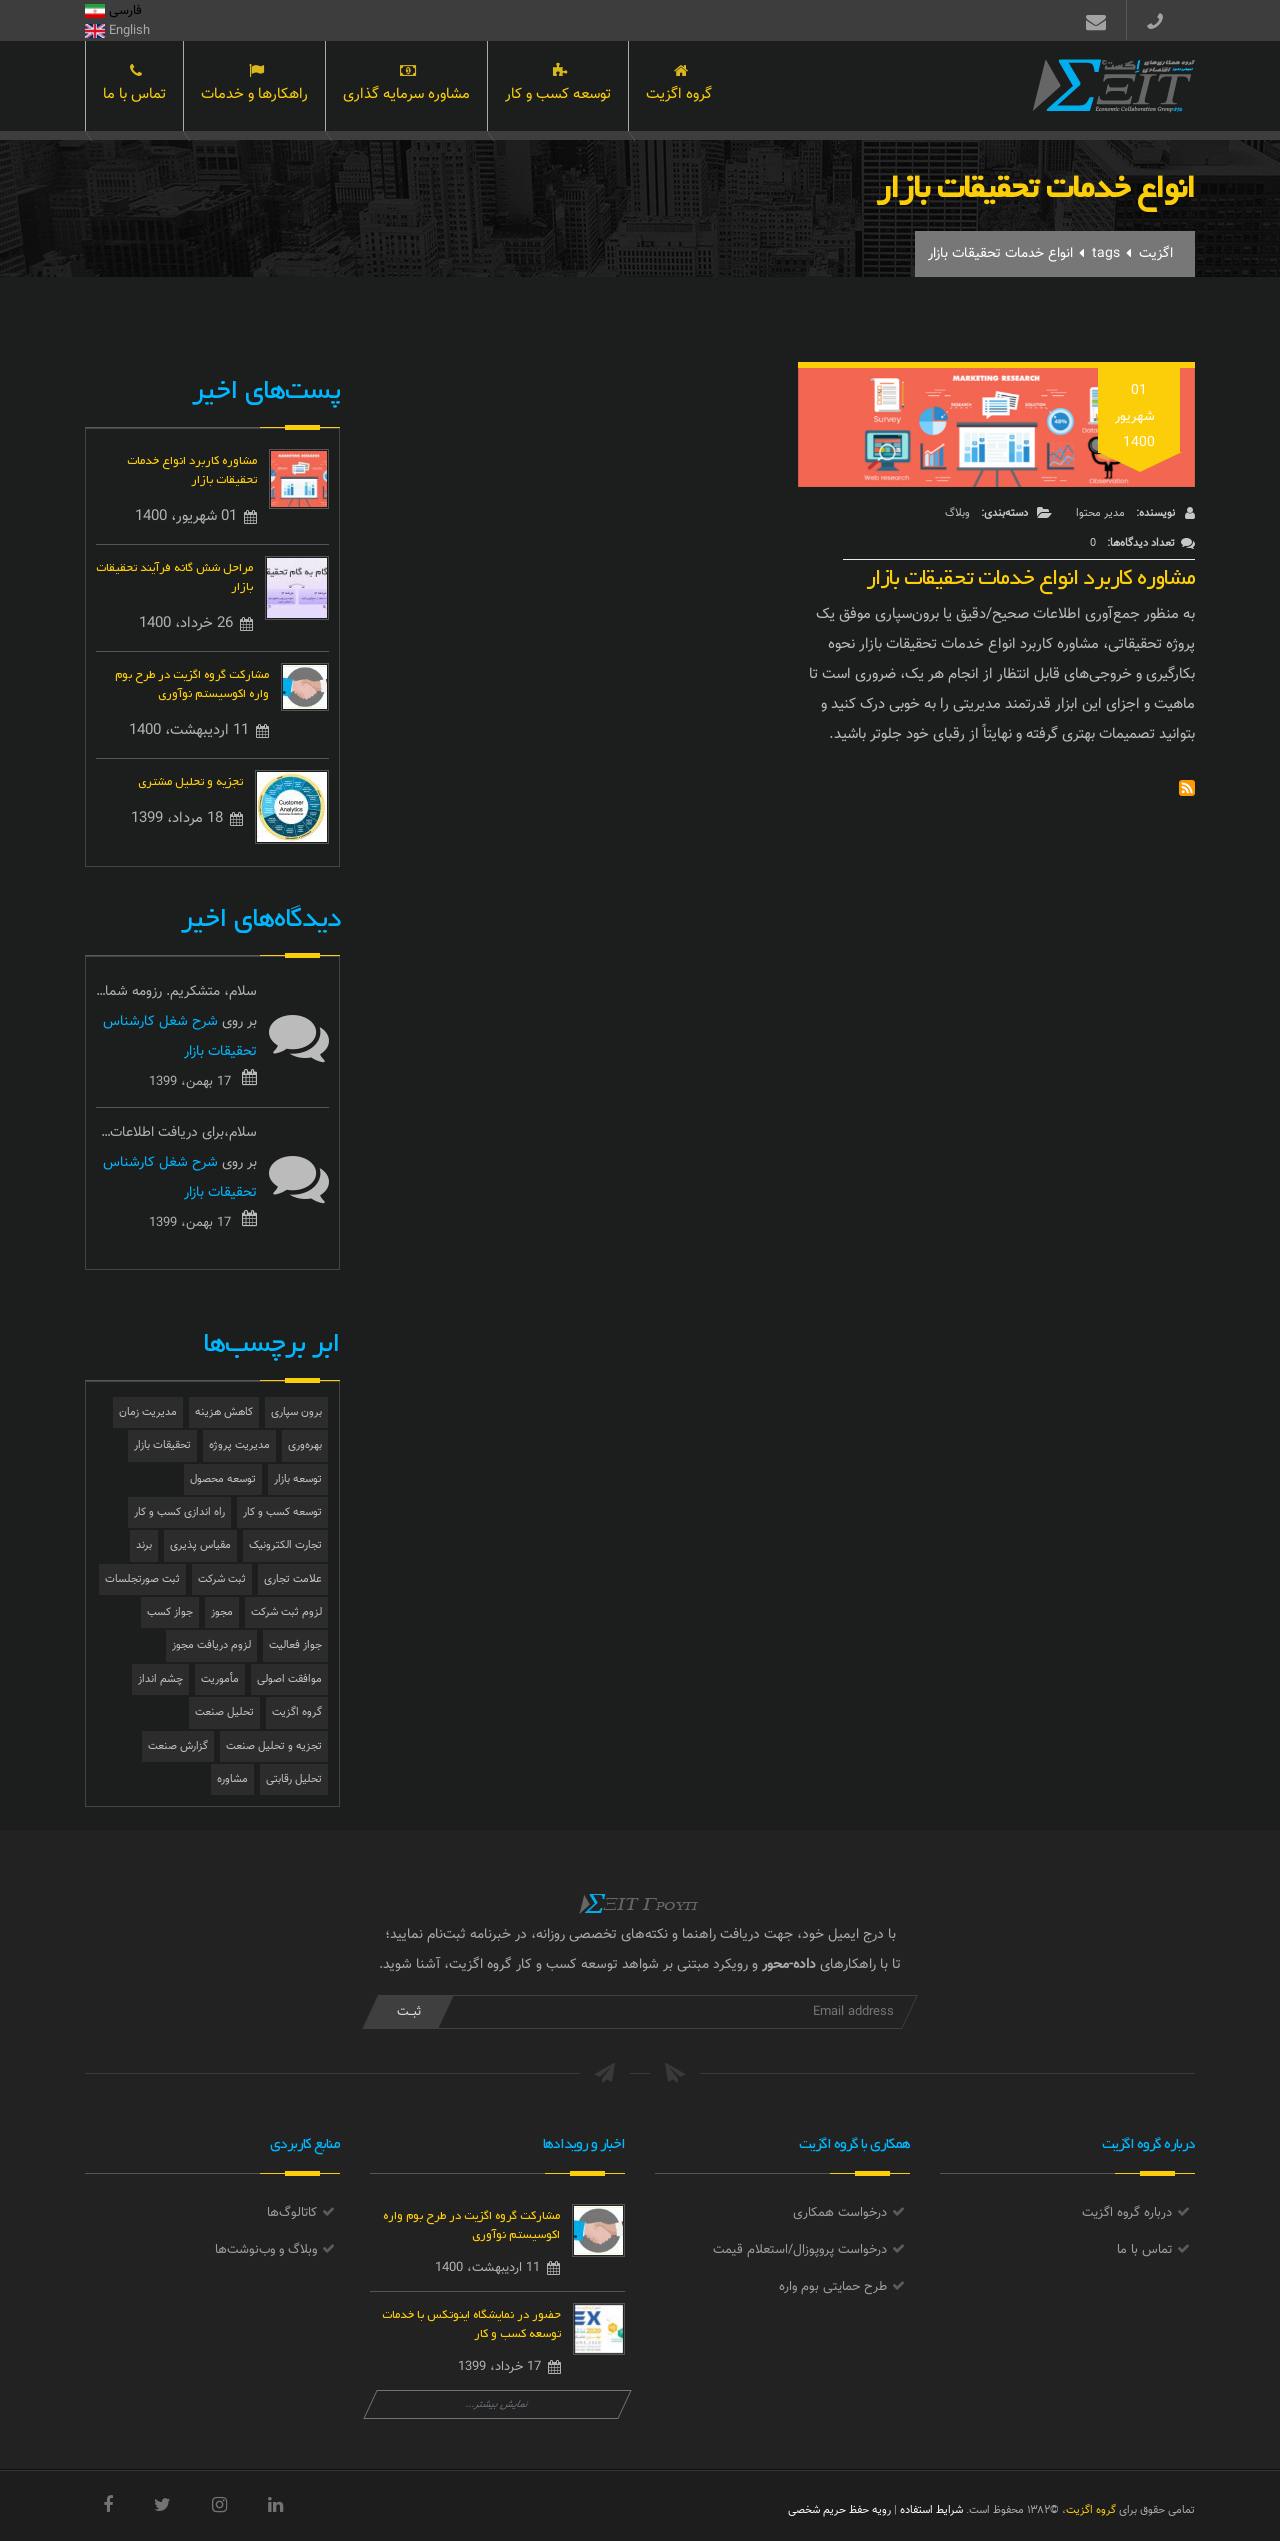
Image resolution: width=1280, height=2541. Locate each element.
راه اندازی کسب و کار (179, 1512)
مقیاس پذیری (200, 1545)
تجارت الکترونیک (285, 1545)
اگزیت (1156, 254)
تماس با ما (134, 88)
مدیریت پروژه (239, 1445)
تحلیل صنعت (224, 1712)
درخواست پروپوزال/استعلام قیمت (800, 2250)
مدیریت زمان (148, 1412)
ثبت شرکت (222, 1579)
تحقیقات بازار (162, 1445)
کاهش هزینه (224, 1412)
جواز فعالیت (295, 1645)
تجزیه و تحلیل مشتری (190, 779)
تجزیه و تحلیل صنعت (274, 1746)
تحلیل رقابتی (294, 1779)
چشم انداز (160, 1679)
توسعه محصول (223, 1479)
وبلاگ (957, 513)
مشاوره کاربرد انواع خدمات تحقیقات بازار (1030, 572)
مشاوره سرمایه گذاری (406, 88)
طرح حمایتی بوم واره (833, 2287)
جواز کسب (170, 1612)
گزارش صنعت (178, 1746)
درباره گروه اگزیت (1127, 2213)
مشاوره (232, 1779)
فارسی (113, 11)
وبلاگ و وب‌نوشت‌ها (266, 2250)
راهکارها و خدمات (254, 88)
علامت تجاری (293, 1579)
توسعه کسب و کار (558, 88)
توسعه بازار (298, 1479)
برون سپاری (296, 1412)
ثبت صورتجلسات (142, 1579)
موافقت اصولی (289, 1679)
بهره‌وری (305, 1445)
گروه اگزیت (679, 88)
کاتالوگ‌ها (292, 2213)
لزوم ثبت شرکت (286, 1612)
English (117, 31)
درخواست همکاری (840, 2213)
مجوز (222, 1612)
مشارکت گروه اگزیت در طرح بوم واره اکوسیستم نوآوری (192, 682)
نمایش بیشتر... (497, 2404)
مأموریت (220, 1679)
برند (144, 1545)
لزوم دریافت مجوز (211, 1645)
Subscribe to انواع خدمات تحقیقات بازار (1187, 788)
